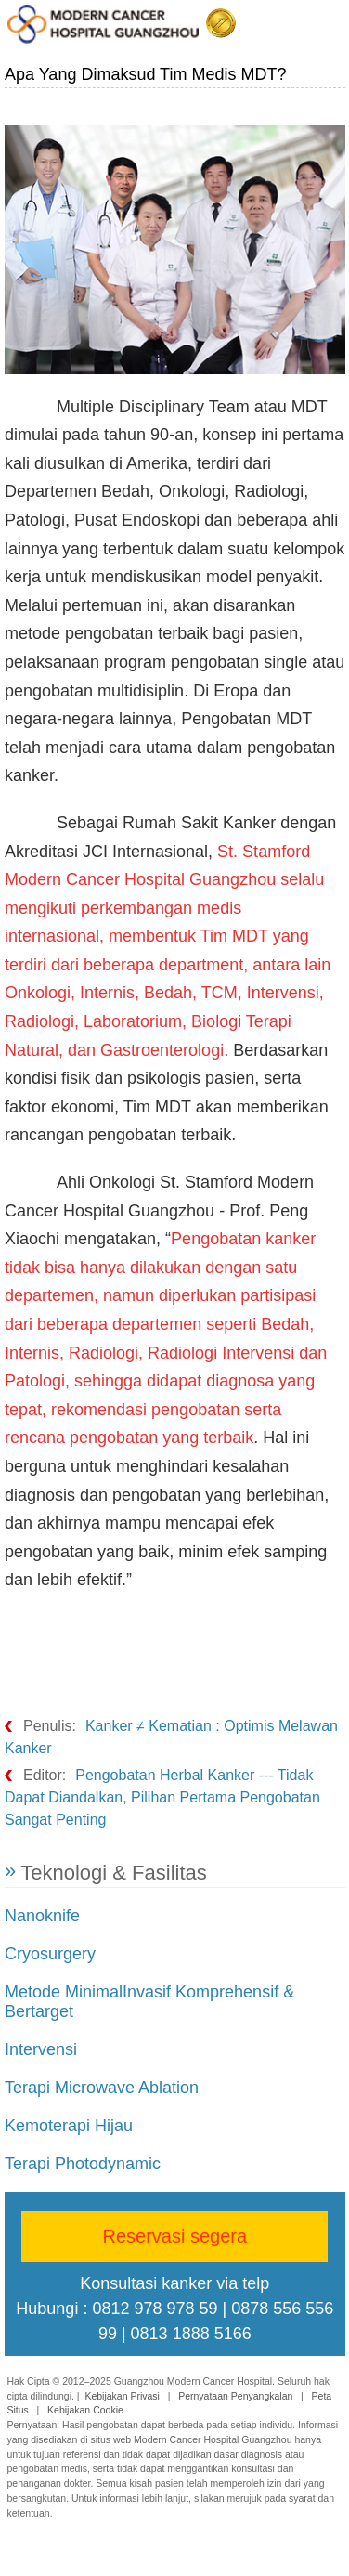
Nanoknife (42, 1915)
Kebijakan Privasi (122, 2395)
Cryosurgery (50, 1954)
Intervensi (41, 2049)
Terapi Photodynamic (83, 2163)
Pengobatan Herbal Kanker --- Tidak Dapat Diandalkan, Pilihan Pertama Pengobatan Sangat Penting (162, 1797)
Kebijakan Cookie (85, 2409)
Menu (331, 24)
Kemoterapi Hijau (69, 2125)
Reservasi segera (175, 2236)
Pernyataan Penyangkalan (235, 2395)
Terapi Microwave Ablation (102, 2087)
